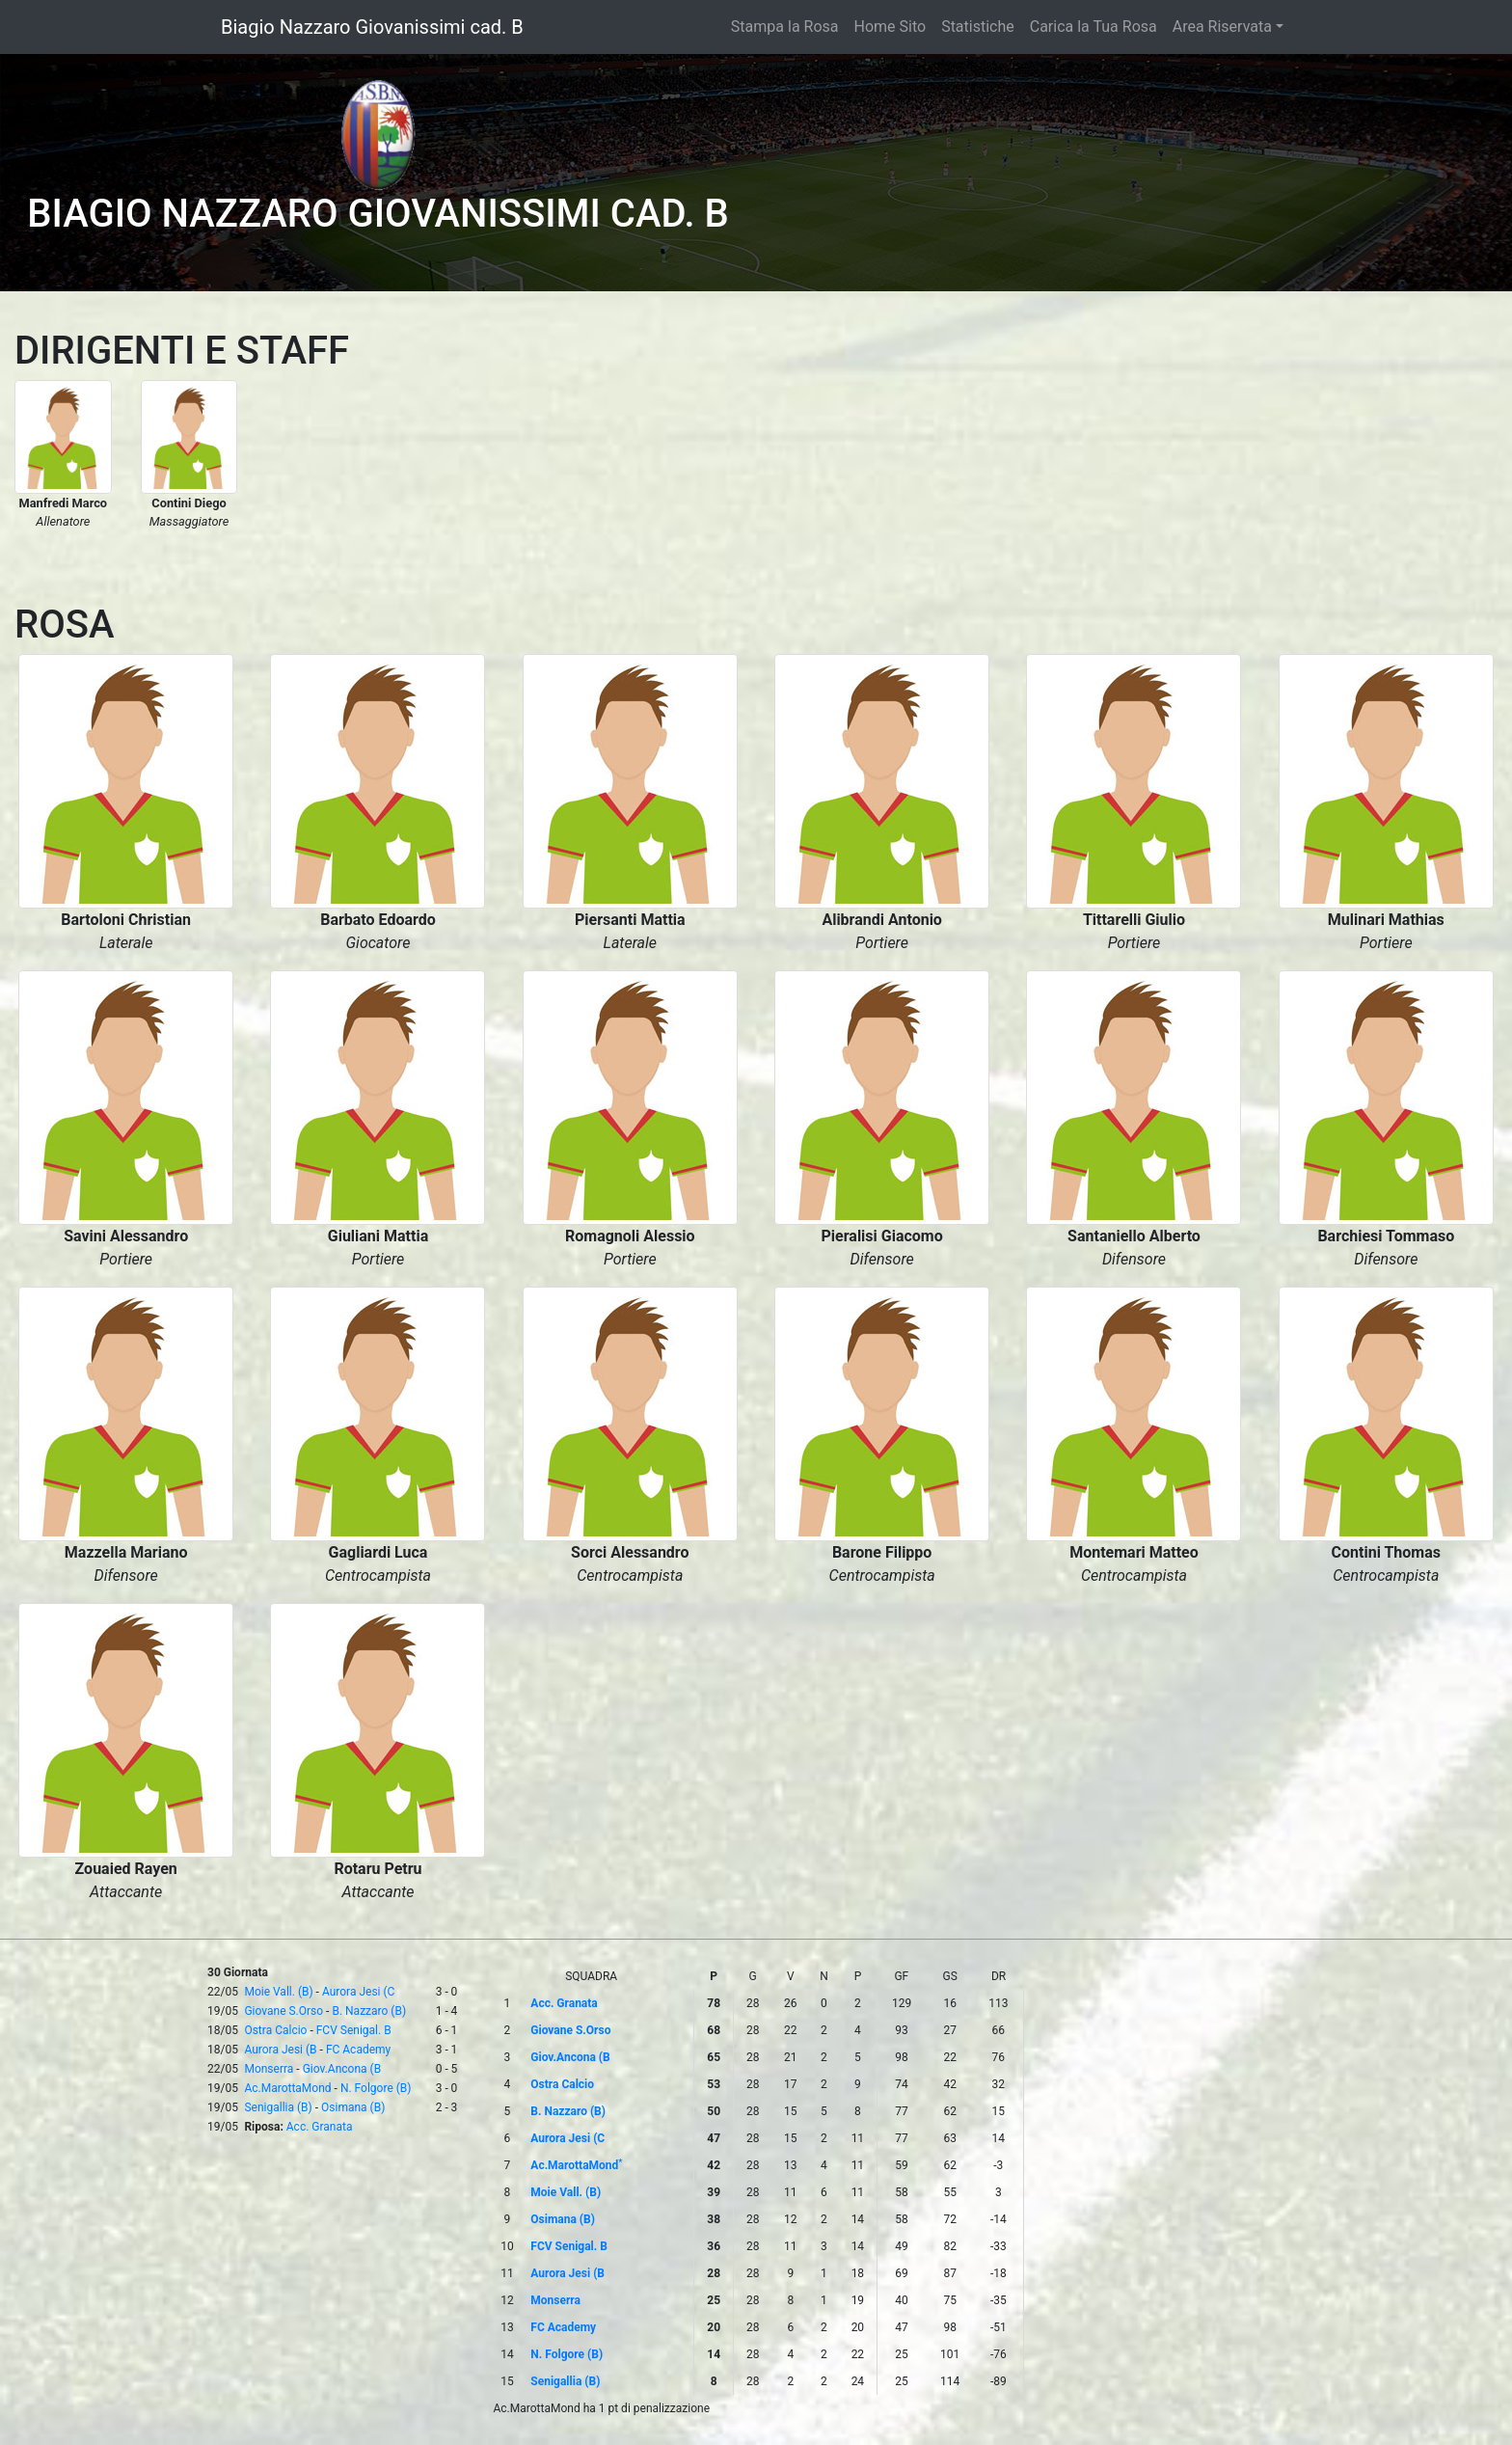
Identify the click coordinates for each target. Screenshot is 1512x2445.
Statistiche (977, 26)
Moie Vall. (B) (278, 1991)
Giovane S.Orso (283, 2011)
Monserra (268, 2069)
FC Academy (358, 2049)
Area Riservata (1222, 26)
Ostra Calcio (275, 2030)
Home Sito (890, 26)
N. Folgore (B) (376, 2088)
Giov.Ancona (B (342, 2069)
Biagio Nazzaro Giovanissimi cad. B (372, 27)
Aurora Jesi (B (280, 2049)
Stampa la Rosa (785, 26)
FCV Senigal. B (354, 2030)
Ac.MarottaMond (287, 2088)
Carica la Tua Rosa (1093, 26)
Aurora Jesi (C (358, 1991)
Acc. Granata (319, 2126)
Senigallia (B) (277, 2107)
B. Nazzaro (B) (369, 2011)
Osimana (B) (353, 2107)
